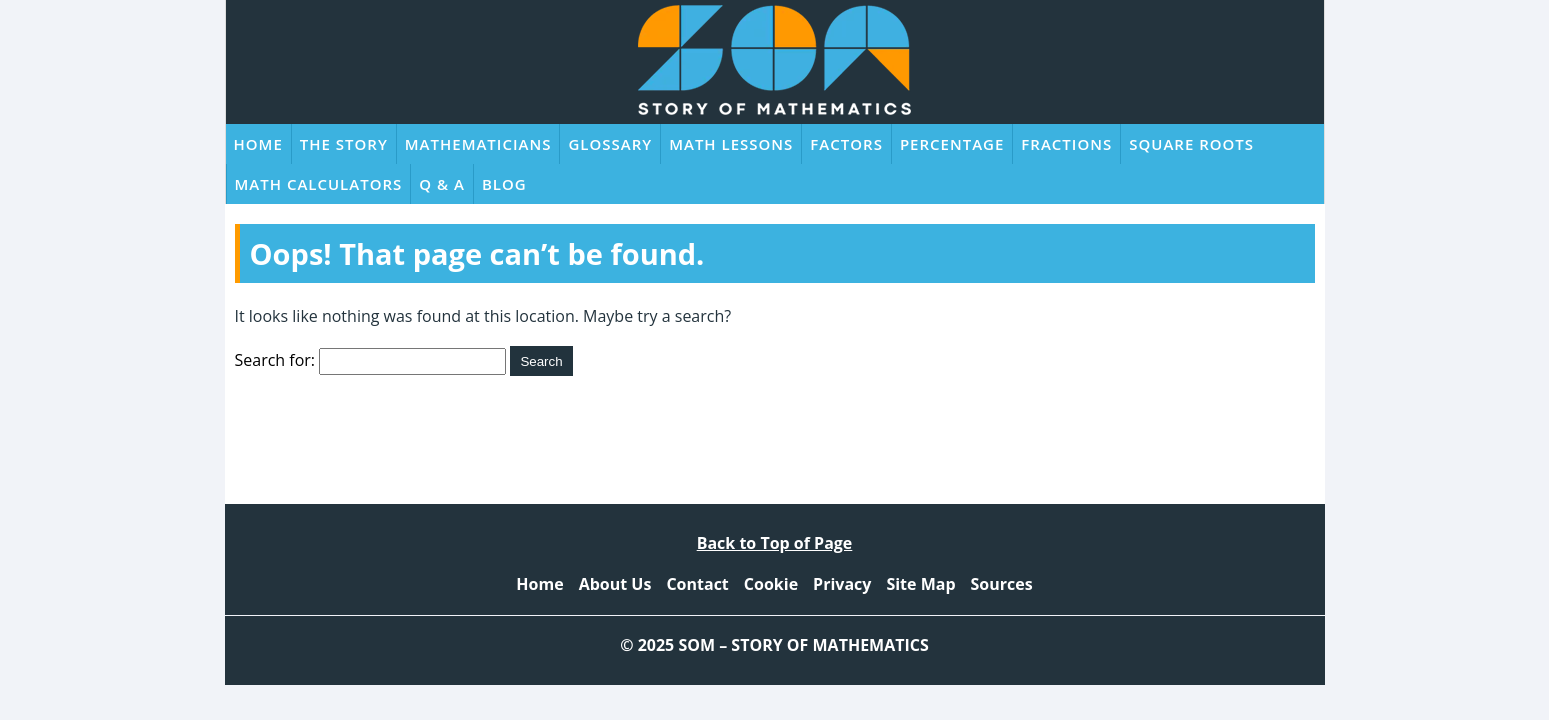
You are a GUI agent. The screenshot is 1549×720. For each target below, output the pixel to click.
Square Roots (1191, 144)
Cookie (771, 584)
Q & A (442, 184)
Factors (846, 144)
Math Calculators (319, 184)
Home (258, 144)
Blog (504, 184)
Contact (697, 584)
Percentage (952, 144)
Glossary (610, 144)
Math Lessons (731, 144)
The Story (344, 144)
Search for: (275, 360)
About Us (615, 584)
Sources (1002, 584)
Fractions (1066, 144)
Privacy (842, 584)
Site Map (920, 584)
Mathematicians (478, 144)
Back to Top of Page (775, 543)
